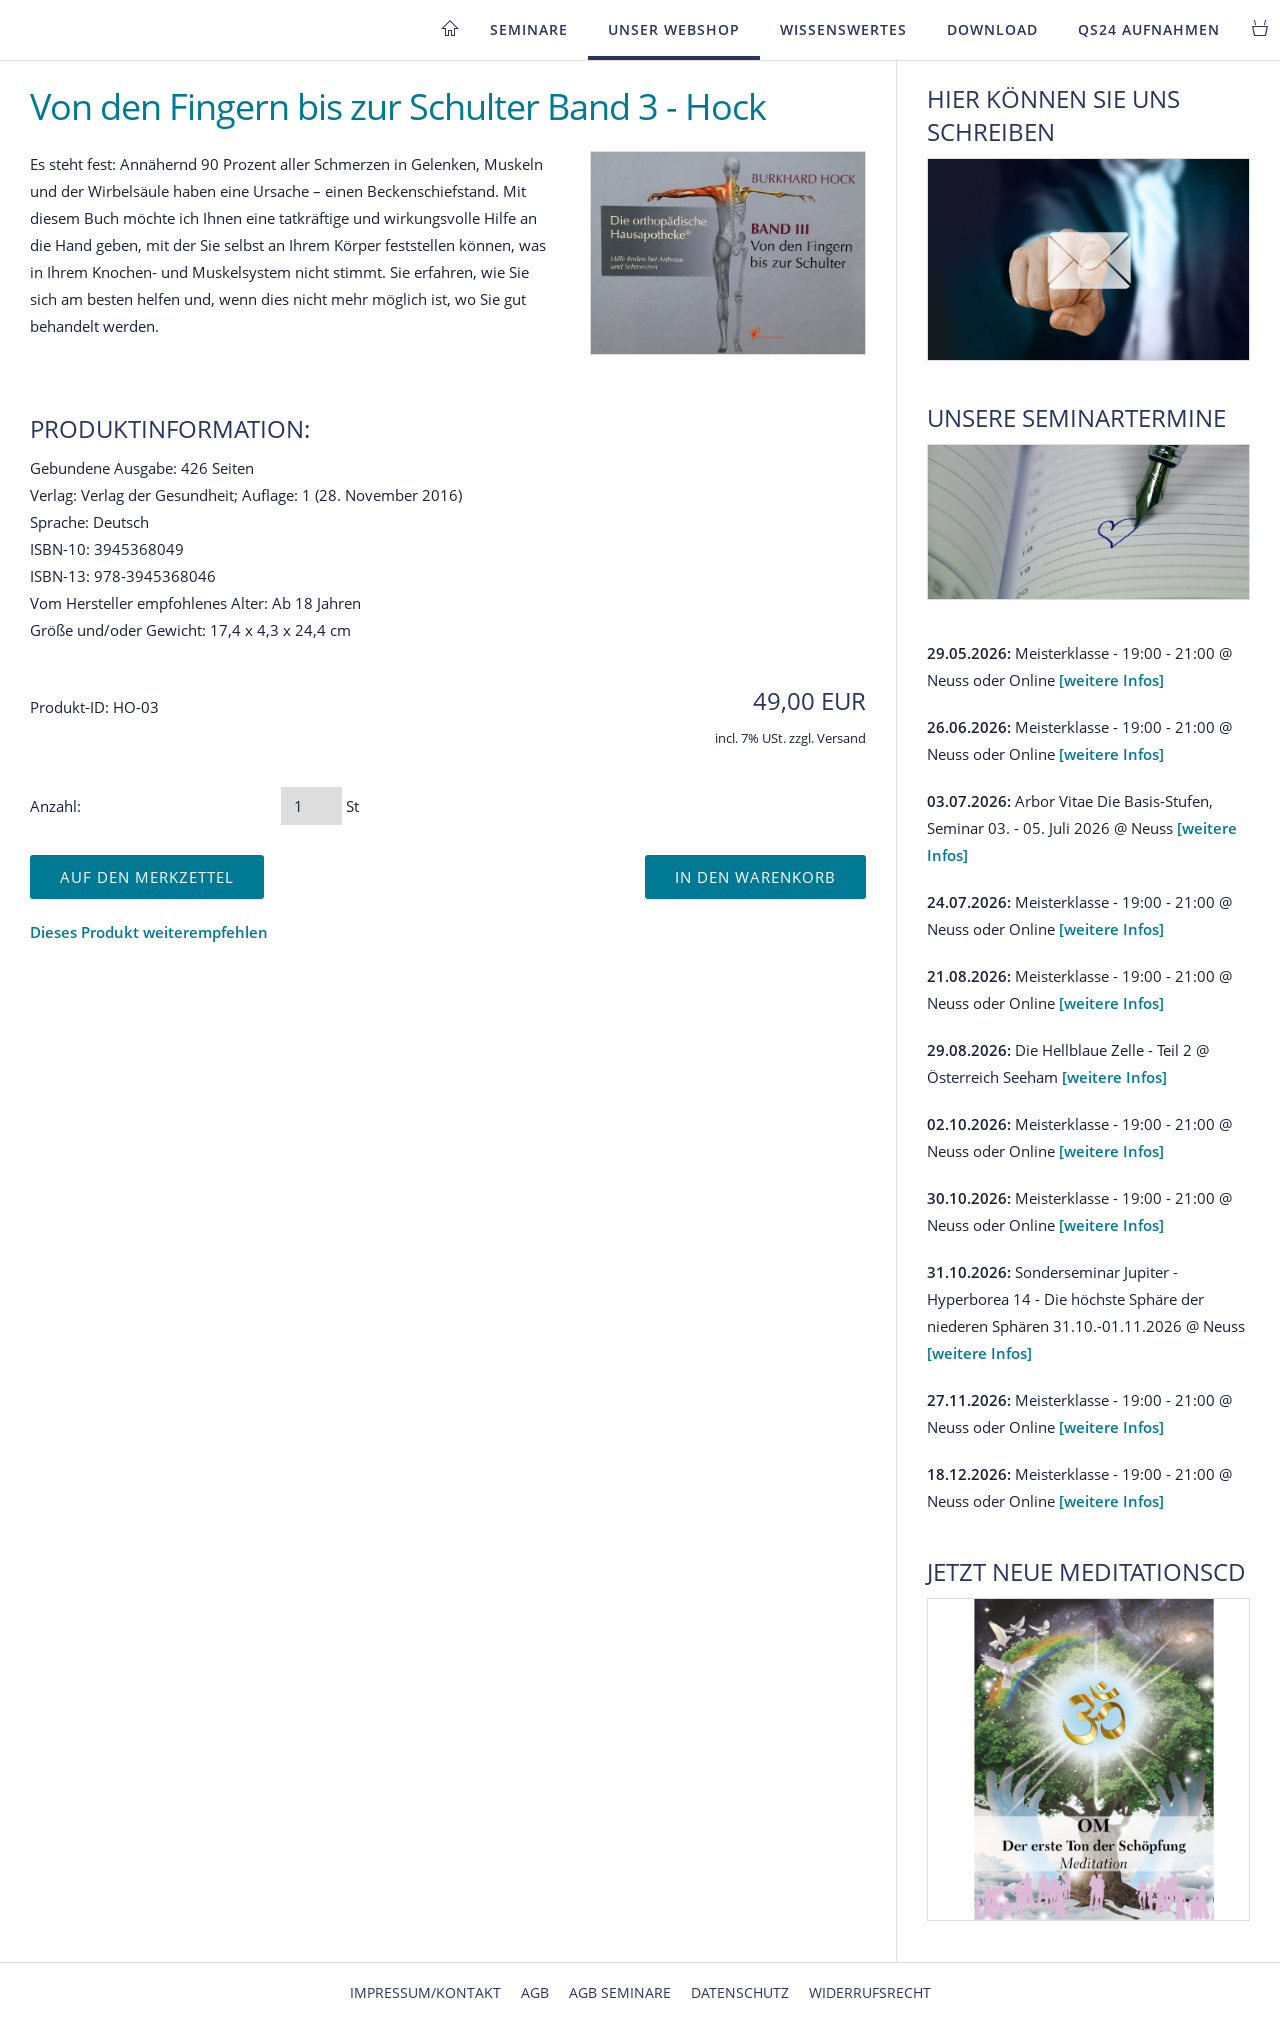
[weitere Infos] (1111, 680)
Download (992, 29)
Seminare (529, 29)
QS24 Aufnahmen (1149, 29)
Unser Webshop (674, 29)
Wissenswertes (843, 29)
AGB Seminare (620, 1992)
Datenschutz (740, 1992)
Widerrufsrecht (870, 1992)
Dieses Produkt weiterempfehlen (149, 932)
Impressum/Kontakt (425, 1992)
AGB (535, 1992)
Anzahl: (55, 806)
